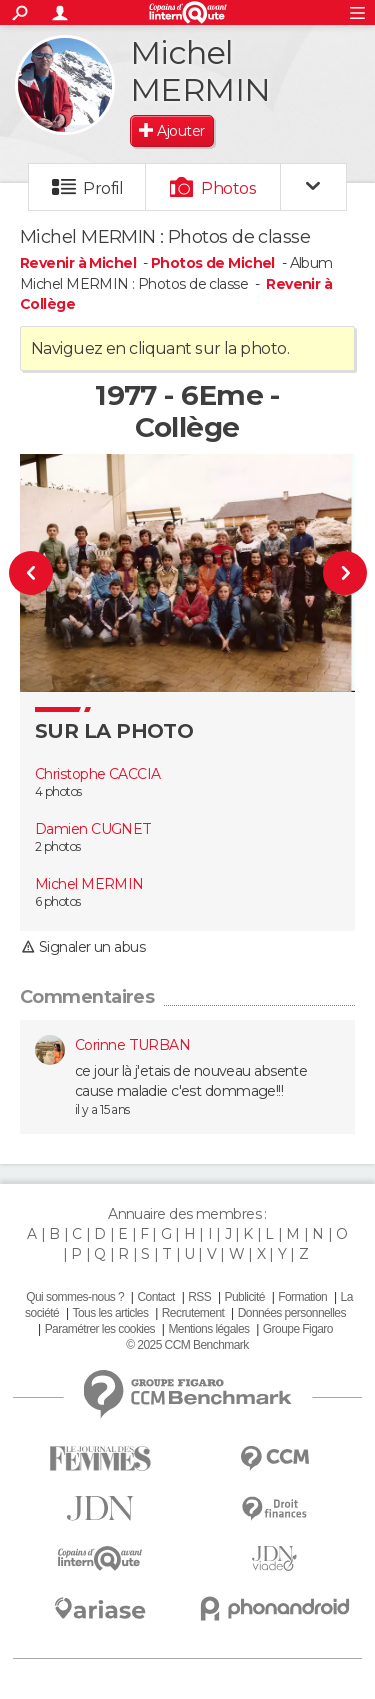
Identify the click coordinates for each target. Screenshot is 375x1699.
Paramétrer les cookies (100, 1329)
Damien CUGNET (93, 829)
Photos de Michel (213, 263)
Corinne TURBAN (132, 1045)
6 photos (58, 901)
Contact (155, 1297)
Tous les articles (111, 1313)
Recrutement (193, 1313)
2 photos (58, 846)
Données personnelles (292, 1313)
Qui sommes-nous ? (75, 1297)
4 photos (58, 791)
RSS (199, 1297)
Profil (103, 188)
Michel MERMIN (89, 884)
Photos (228, 188)
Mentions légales (208, 1329)
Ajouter (180, 131)
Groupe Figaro (298, 1329)
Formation (302, 1297)
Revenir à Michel (79, 263)
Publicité (245, 1297)
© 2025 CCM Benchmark (187, 1345)
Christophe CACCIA (97, 774)
